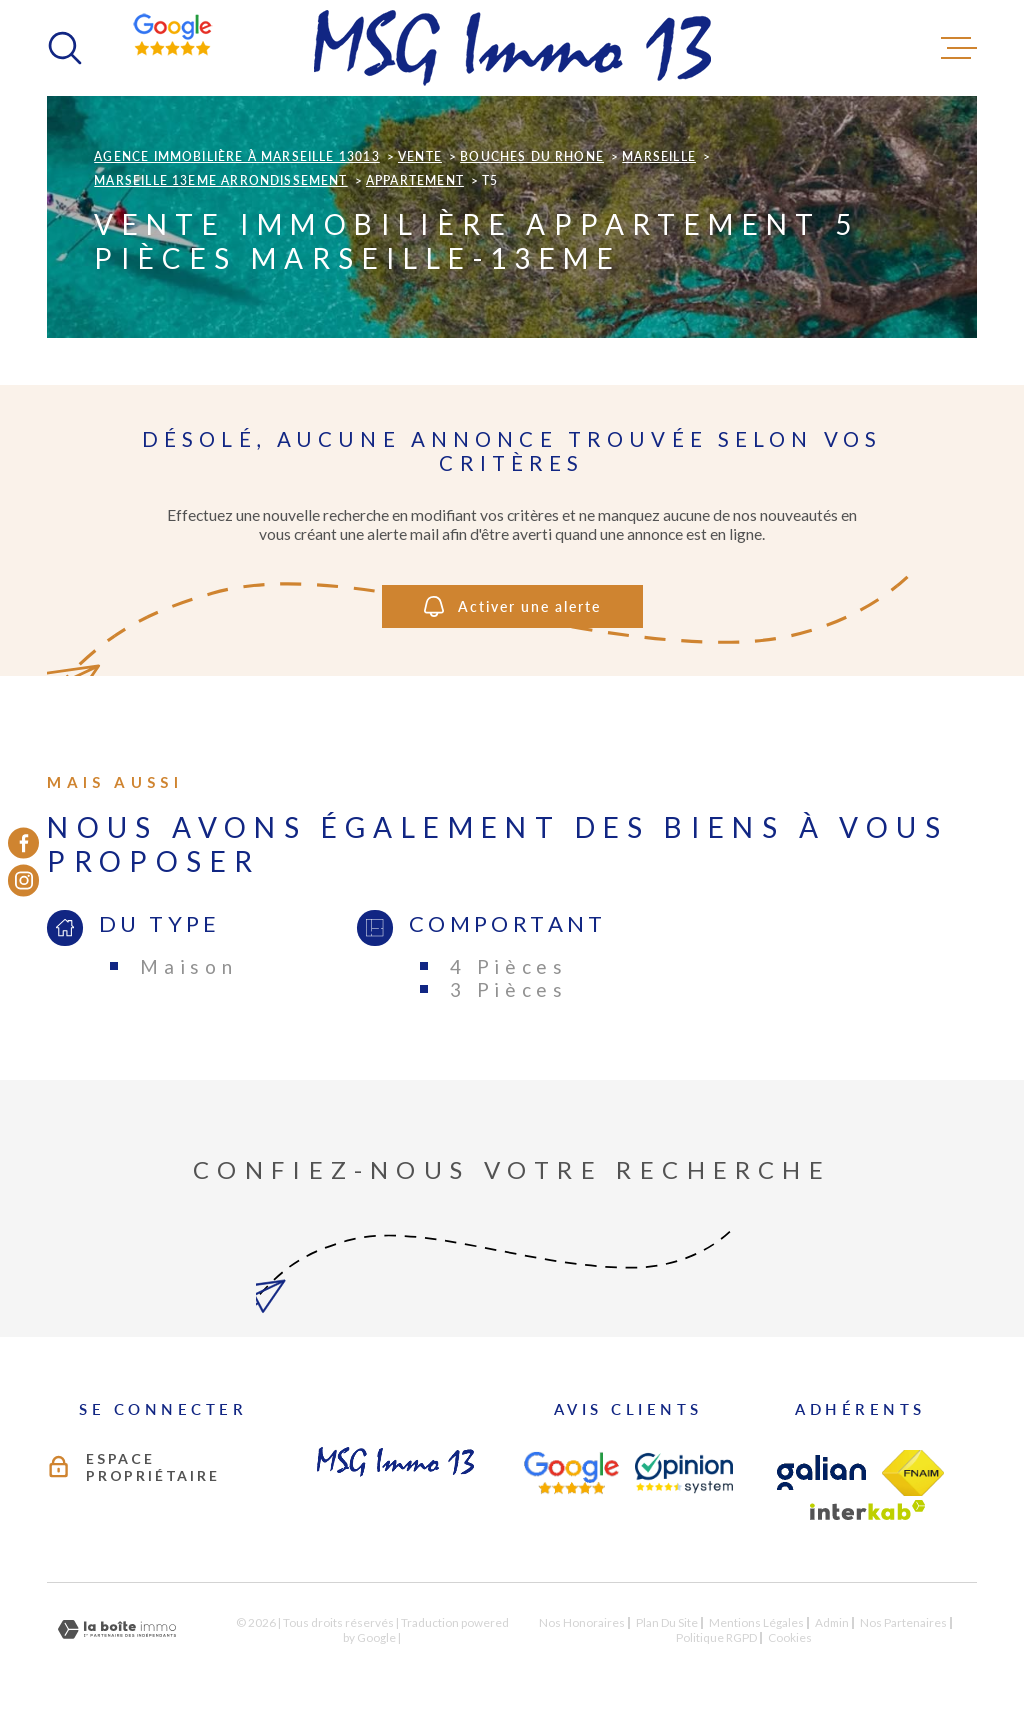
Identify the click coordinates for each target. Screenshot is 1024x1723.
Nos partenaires (903, 1622)
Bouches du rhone (532, 156)
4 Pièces (509, 966)
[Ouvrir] (65, 48)
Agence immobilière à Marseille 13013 (236, 156)
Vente (420, 156)
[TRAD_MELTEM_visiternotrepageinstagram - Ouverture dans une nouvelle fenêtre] (23, 880)
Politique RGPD (716, 1637)
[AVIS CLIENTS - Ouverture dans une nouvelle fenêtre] (571, 1473)
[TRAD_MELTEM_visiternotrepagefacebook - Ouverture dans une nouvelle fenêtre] (23, 842)
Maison (188, 966)
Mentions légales (756, 1622)
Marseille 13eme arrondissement (220, 180)
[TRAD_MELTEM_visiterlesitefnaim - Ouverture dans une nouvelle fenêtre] (913, 1473)
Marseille (659, 156)
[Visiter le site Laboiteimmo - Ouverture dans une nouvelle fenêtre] (117, 1629)
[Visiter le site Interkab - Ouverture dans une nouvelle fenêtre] (868, 1510)
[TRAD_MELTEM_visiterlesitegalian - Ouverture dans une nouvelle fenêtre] (821, 1472)
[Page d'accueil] (512, 48)
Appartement (415, 180)
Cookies (790, 1638)
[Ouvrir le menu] (959, 48)
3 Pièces (509, 989)
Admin (832, 1622)
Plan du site (667, 1622)
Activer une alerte (512, 607)
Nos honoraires (582, 1622)
